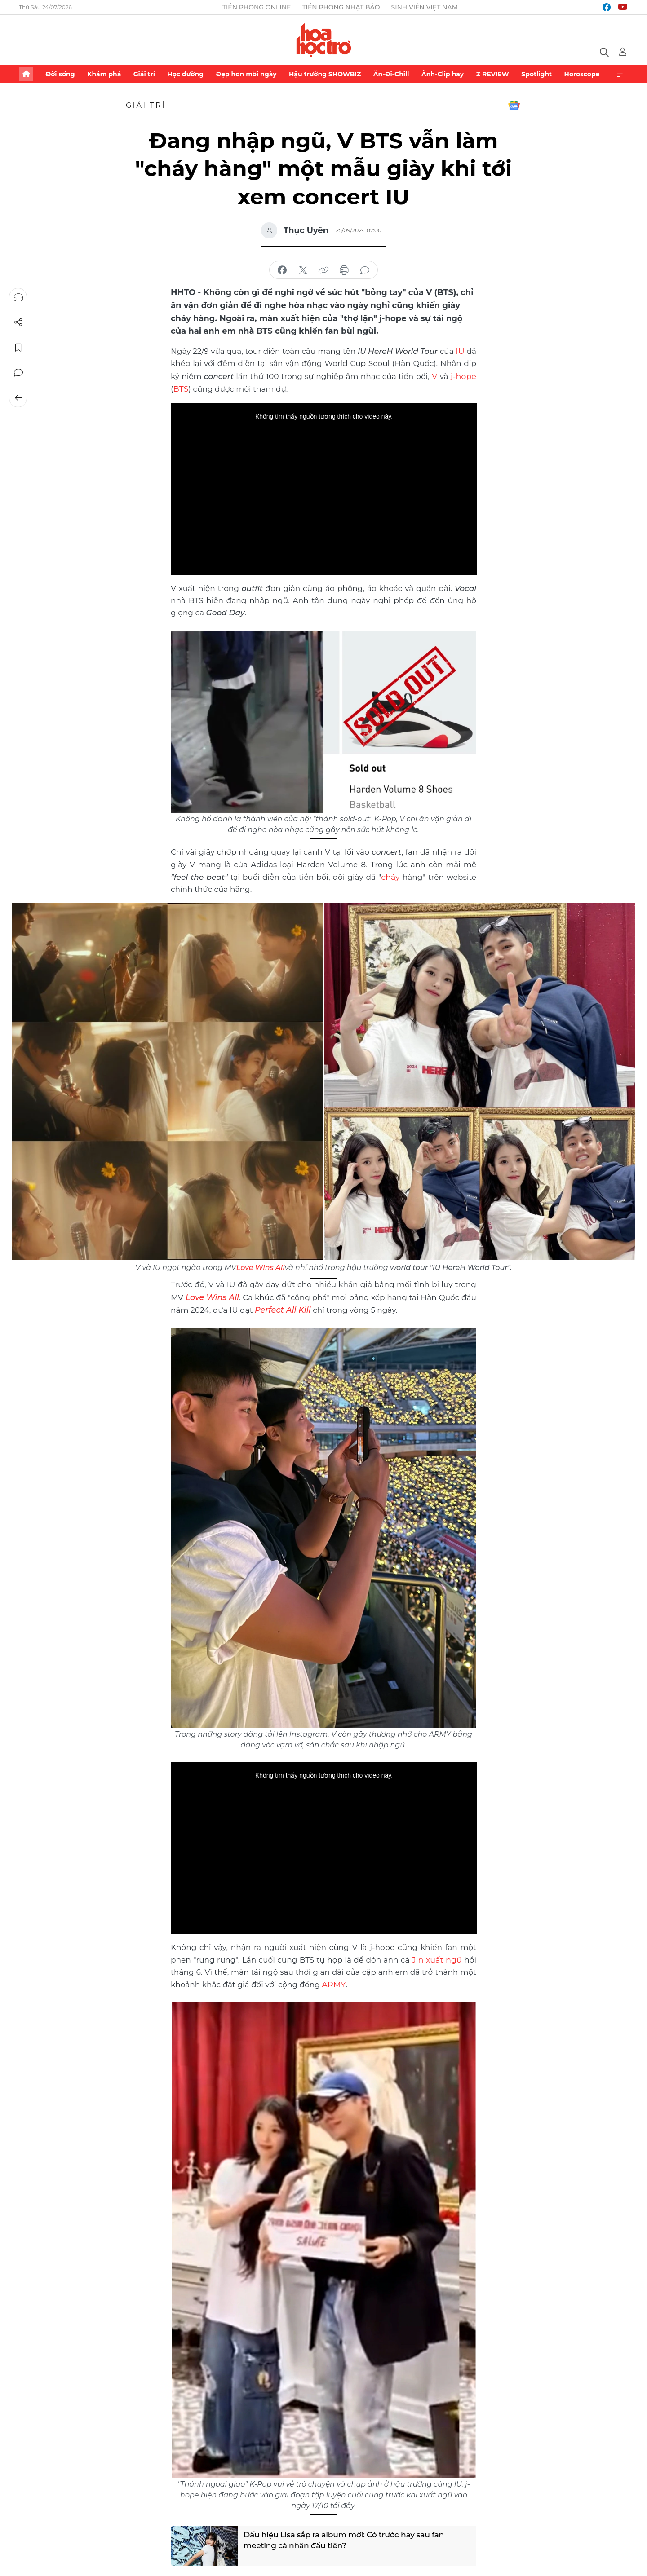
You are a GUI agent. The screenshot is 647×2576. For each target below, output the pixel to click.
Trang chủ (26, 74)
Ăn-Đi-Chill (391, 74)
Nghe (18, 297)
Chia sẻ (18, 322)
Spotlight (536, 74)
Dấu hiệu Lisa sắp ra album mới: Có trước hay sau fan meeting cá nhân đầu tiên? (348, 2538)
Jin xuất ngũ (437, 1956)
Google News (514, 105)
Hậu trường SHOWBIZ (325, 74)
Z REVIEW (492, 74)
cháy (390, 875)
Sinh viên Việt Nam (424, 7)
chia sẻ (282, 270)
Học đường (185, 74)
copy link (323, 270)
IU (461, 350)
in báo (344, 270)
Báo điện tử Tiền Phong (324, 40)
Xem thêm (621, 74)
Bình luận (18, 372)
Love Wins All (260, 1266)
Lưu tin (18, 347)
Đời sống (60, 74)
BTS (180, 387)
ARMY (333, 1980)
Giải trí (144, 74)
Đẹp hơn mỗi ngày (246, 74)
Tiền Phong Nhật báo (341, 7)
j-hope (464, 375)
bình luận (364, 270)
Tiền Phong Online (256, 7)
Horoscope (582, 74)
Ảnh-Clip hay (442, 74)
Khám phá (104, 74)
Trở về (18, 398)
